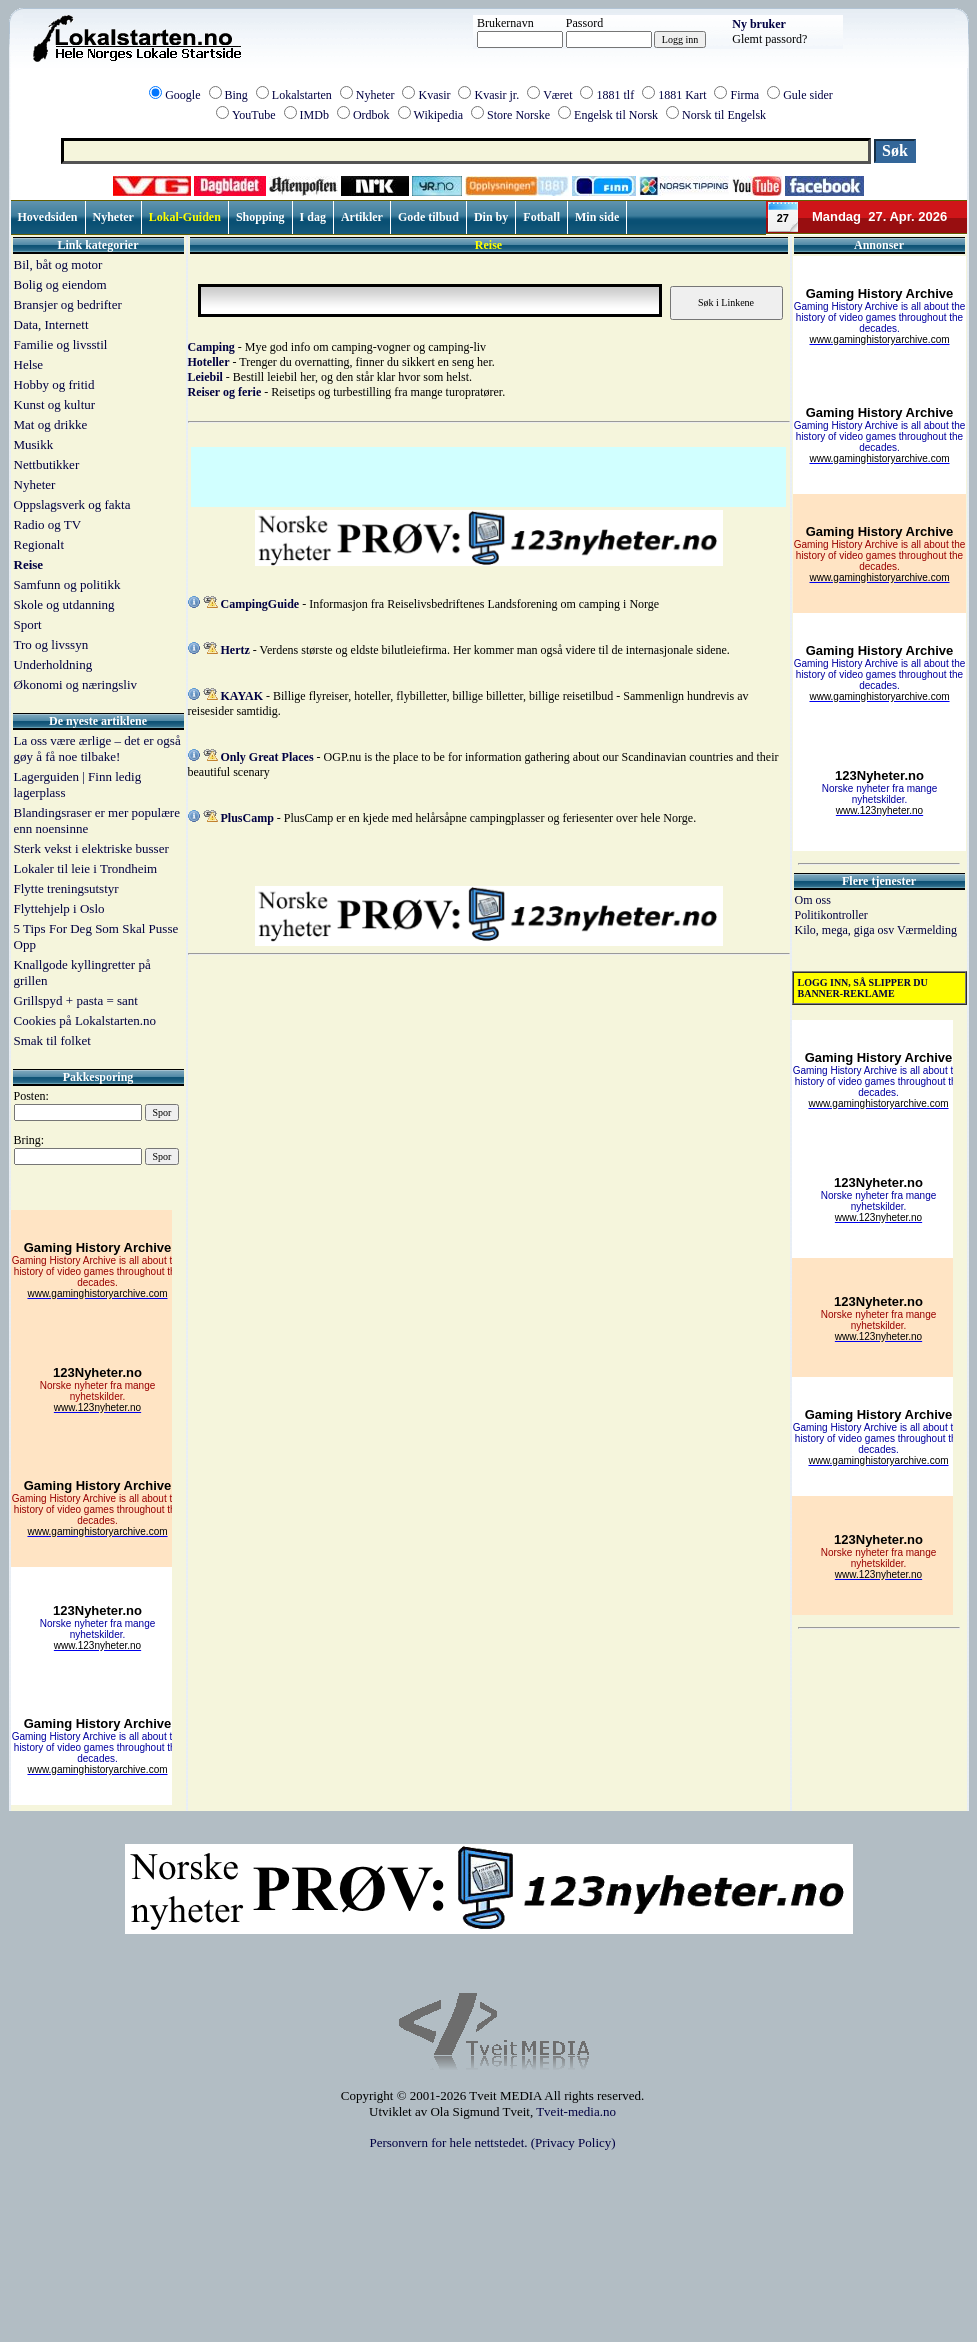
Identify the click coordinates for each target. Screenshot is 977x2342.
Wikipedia (439, 115)
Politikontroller (831, 915)
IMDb (314, 115)
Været (557, 95)
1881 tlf (615, 95)
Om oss (813, 900)
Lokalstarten (302, 95)
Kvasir (434, 95)
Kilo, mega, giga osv (846, 930)
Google (182, 95)
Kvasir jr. (496, 95)
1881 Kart (682, 95)
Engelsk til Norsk (616, 115)
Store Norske (518, 115)
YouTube (254, 115)
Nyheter (375, 95)
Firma (744, 95)
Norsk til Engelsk (724, 115)
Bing (236, 95)
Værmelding (927, 930)
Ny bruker (759, 24)
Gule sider (808, 95)
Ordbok (371, 115)
